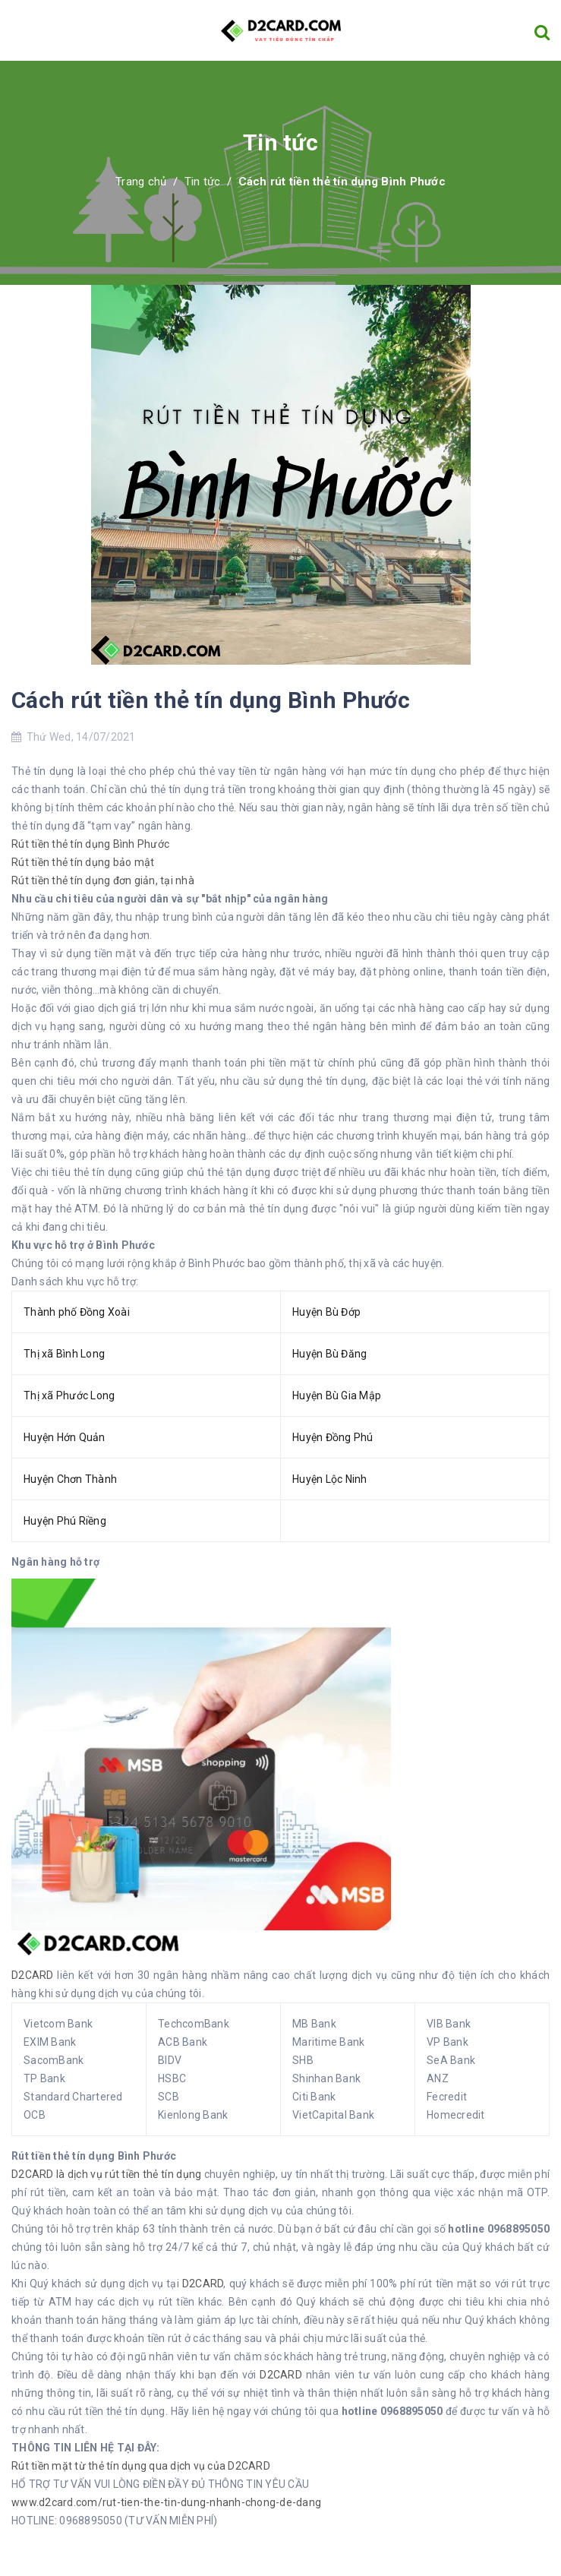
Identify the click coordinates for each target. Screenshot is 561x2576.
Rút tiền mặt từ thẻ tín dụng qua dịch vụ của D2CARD (140, 2466)
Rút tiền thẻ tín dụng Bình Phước (90, 844)
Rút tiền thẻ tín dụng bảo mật (82, 862)
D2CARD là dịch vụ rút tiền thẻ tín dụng (107, 2174)
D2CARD (32, 1975)
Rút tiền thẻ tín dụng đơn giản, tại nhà (102, 880)
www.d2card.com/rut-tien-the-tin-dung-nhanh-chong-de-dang (166, 2502)
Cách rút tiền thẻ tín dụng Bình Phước (210, 700)
